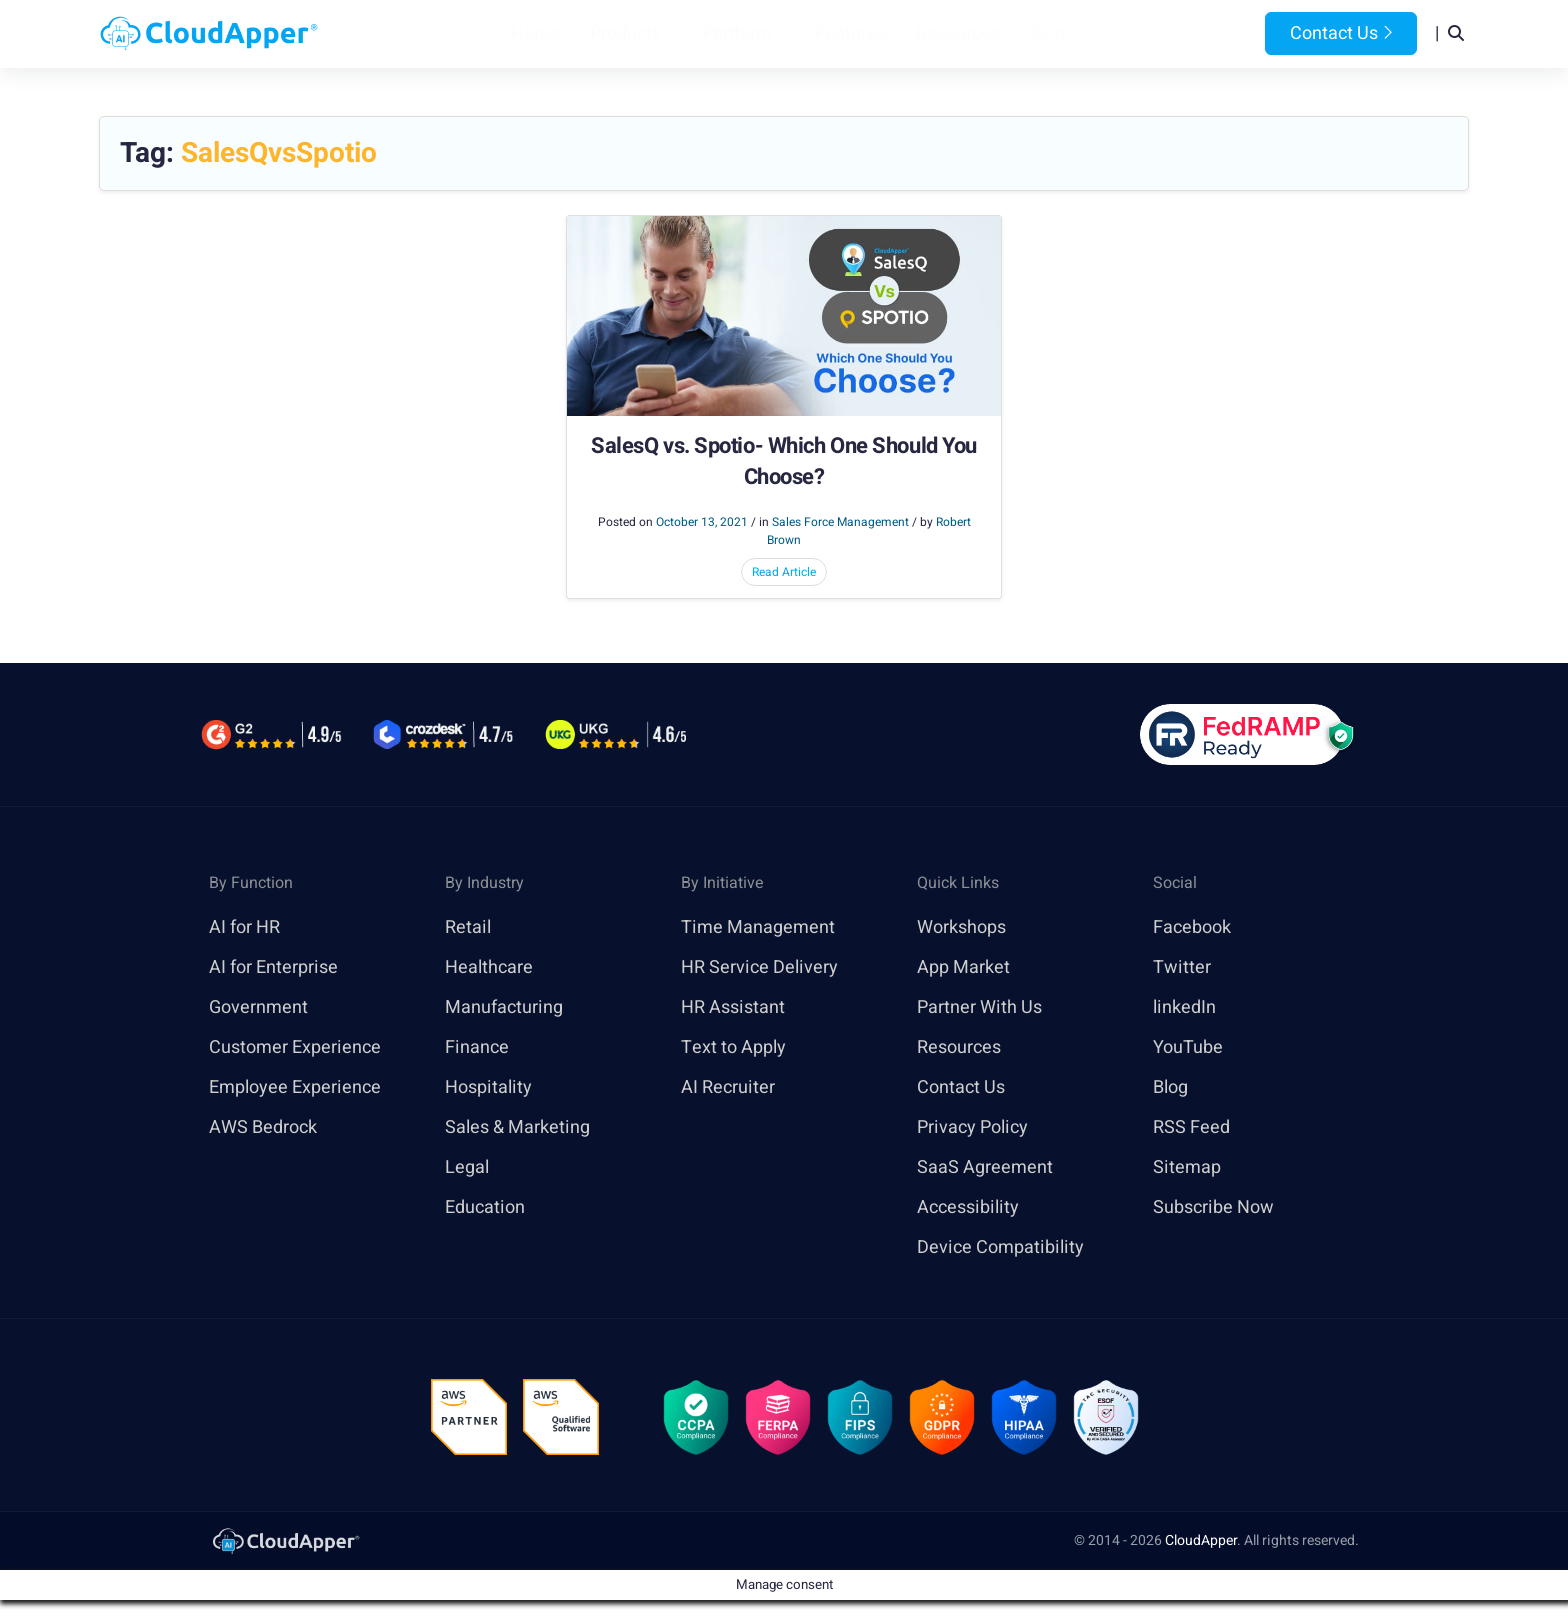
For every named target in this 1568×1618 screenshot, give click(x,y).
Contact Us (1341, 33)
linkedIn (1184, 1007)
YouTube (1188, 1047)
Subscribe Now (1213, 1207)
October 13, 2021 (702, 522)
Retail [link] (468, 927)
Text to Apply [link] (733, 1047)
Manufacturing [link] (504, 1007)
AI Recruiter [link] (728, 1087)
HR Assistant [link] (733, 1007)
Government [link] (258, 1007)
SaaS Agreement (985, 1167)
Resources (958, 33)
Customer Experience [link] (295, 1047)
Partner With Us (979, 1007)
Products (625, 33)
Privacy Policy (972, 1127)
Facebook (1192, 927)
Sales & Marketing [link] (517, 1127)
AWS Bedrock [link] (263, 1127)
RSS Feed (1191, 1127)
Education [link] (485, 1207)
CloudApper (1201, 1540)
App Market (963, 967)
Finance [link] (477, 1047)
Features (850, 33)
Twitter (1182, 967)
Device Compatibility (1000, 1247)
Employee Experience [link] (295, 1087)
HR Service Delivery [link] (759, 967)
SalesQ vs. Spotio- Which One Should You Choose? (784, 462)
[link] (285, 1540)
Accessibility (968, 1207)
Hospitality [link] (488, 1087)
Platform (737, 33)
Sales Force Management (840, 522)
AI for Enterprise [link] (273, 967)
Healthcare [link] (489, 967)
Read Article (784, 572)
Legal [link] (467, 1167)
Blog (1047, 33)
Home (535, 33)
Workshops (961, 927)
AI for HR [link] (244, 927)
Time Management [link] (758, 927)
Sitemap (1187, 1167)
